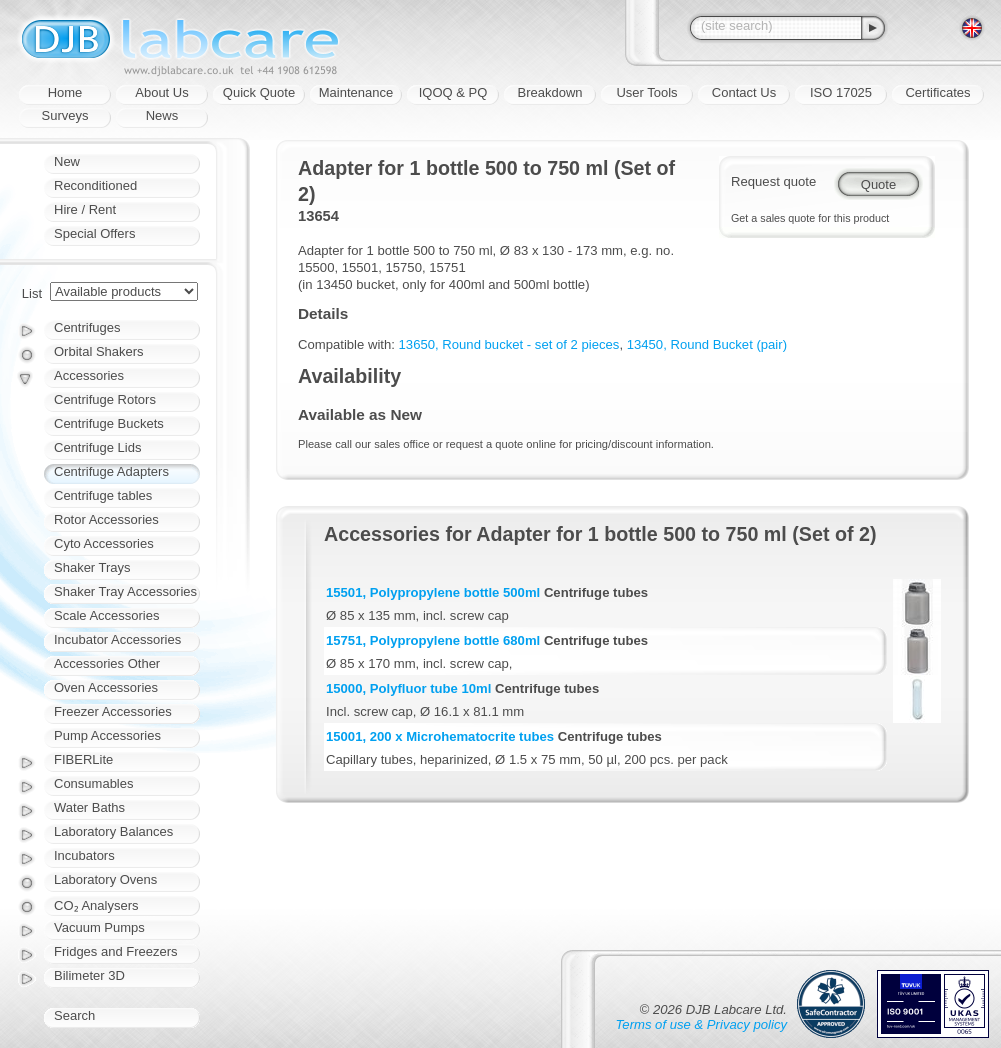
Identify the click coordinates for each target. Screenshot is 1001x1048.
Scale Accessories (107, 615)
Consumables (94, 783)
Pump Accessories (107, 735)
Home (65, 92)
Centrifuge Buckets (109, 423)
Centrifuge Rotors (105, 399)
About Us (161, 92)
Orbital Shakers (99, 351)
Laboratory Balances (113, 831)
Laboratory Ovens (105, 879)
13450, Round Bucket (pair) (707, 344)
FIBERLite (83, 759)
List (32, 293)
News (162, 115)
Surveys (65, 115)
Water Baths (89, 807)
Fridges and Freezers (116, 951)
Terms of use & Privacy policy (701, 1024)
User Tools (646, 92)
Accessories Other (107, 663)
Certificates (937, 92)
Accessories (89, 375)
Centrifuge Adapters (111, 471)
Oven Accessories (106, 687)
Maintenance (356, 92)
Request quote (773, 181)
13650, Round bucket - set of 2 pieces (509, 344)
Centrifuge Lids (97, 447)
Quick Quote (259, 92)
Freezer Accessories (113, 711)
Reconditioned (95, 185)
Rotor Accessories (106, 519)
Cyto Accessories (104, 543)
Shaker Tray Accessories (125, 591)
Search (74, 1015)
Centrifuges (87, 327)
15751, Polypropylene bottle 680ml (433, 640)
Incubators (84, 855)
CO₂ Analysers (96, 905)
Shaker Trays (92, 567)
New (67, 161)
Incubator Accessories (117, 639)
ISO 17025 (841, 92)
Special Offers (94, 233)
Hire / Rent (85, 209)
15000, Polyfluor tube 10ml (408, 688)
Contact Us (744, 92)
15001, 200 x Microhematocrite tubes (440, 736)
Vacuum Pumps (99, 927)
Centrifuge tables (103, 495)
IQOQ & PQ (453, 92)
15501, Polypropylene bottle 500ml (433, 592)
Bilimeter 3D (89, 975)
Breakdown (549, 92)
